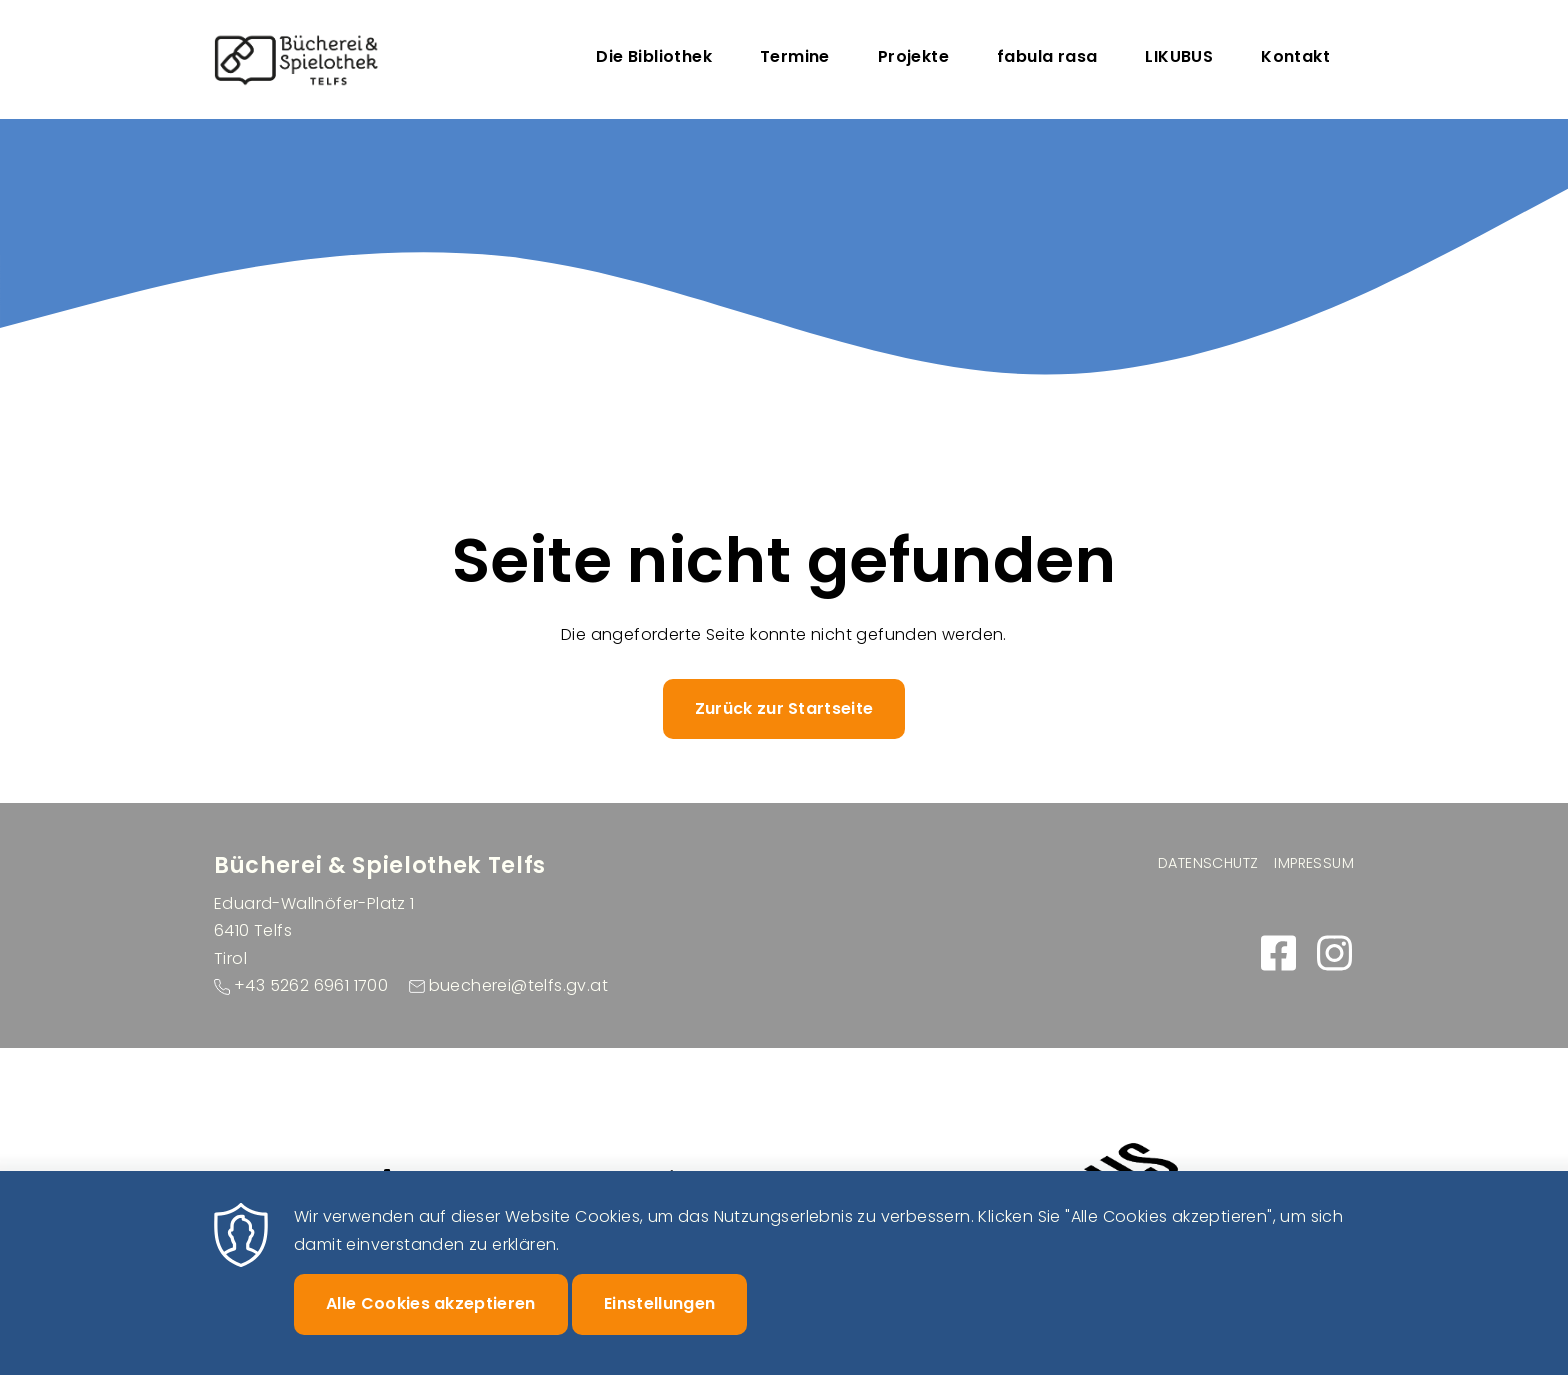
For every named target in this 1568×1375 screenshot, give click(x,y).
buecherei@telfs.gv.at (518, 985)
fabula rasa (1047, 56)
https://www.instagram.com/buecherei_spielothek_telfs (1334, 953)
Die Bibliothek (654, 56)
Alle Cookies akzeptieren (431, 1317)
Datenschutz (1208, 863)
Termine (795, 56)
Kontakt (1295, 56)
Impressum (1314, 863)
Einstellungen (659, 1317)
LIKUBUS (1179, 56)
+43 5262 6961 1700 (311, 985)
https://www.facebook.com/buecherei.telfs (1278, 953)
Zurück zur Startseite (784, 708)
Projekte (913, 56)
